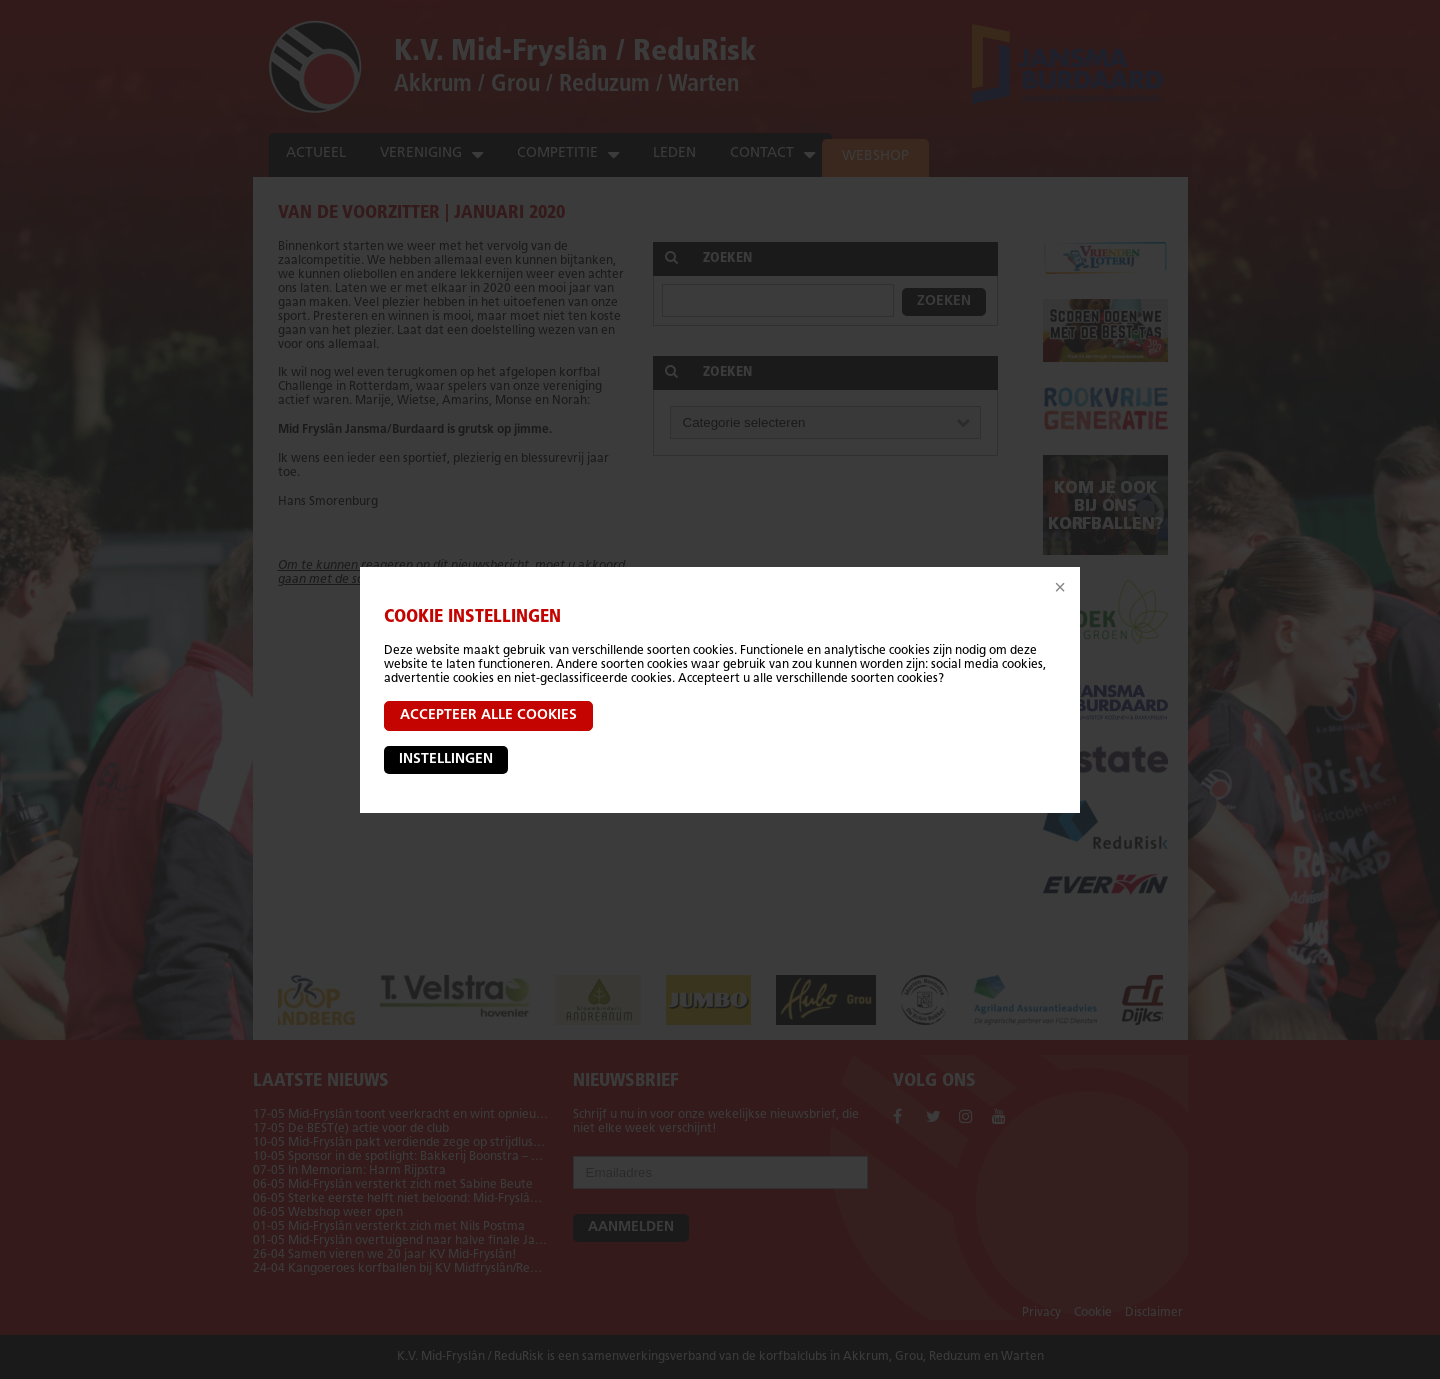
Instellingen (446, 759)
